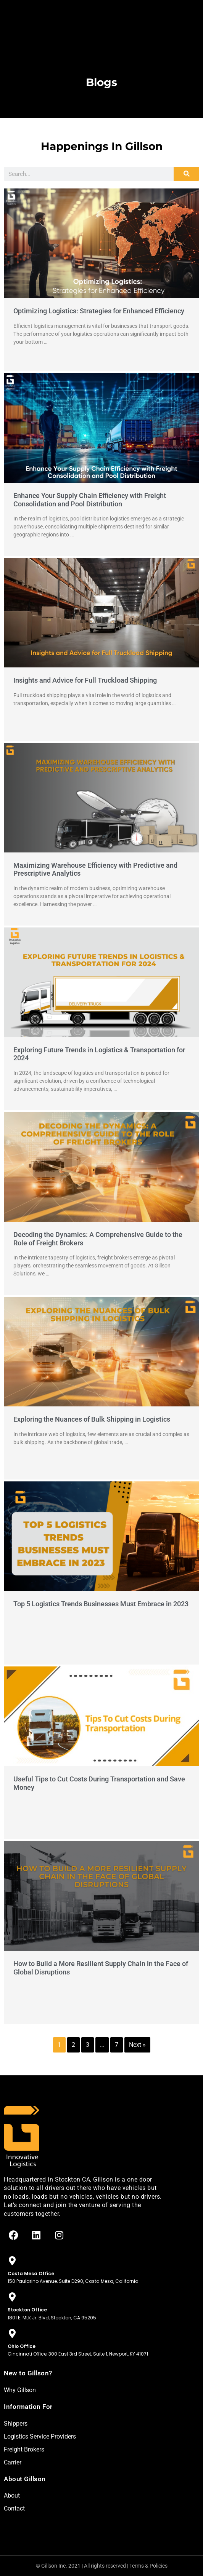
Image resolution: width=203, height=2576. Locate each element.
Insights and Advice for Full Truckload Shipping (85, 680)
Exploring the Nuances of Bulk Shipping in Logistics (91, 1419)
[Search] (186, 174)
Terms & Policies (148, 2566)
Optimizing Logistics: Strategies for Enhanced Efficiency (98, 311)
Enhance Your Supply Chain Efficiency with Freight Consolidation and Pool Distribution (89, 500)
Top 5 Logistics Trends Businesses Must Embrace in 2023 (100, 1604)
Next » (137, 2044)
